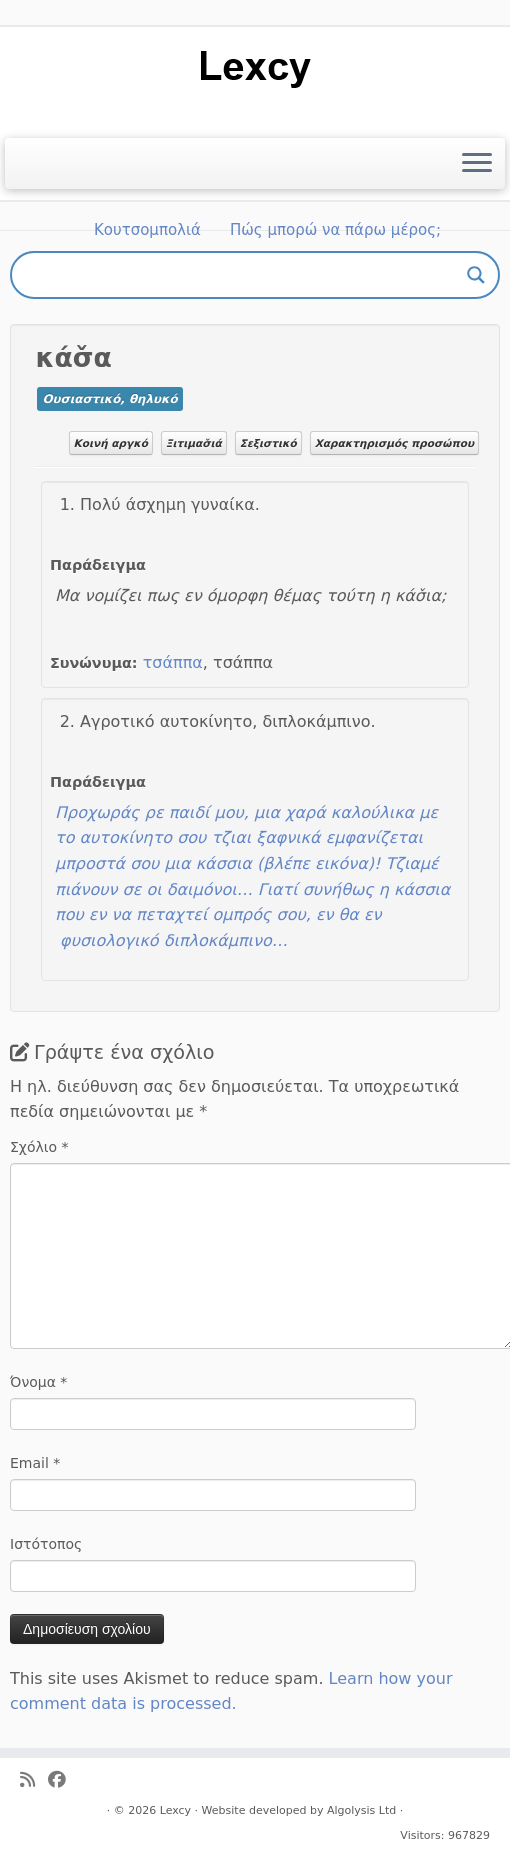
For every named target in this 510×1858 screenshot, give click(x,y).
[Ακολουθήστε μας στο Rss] (34, 1780)
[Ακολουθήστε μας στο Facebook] (63, 1780)
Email (35, 1463)
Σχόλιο (39, 1147)
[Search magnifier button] (476, 275)
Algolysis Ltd (361, 1810)
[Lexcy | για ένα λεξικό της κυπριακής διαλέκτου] (255, 67)
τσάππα (173, 662)
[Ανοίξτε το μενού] (477, 164)
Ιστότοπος (46, 1544)
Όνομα (38, 1382)
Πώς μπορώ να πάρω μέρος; (335, 230)
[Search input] (246, 275)
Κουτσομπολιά (147, 230)
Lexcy (175, 1810)
